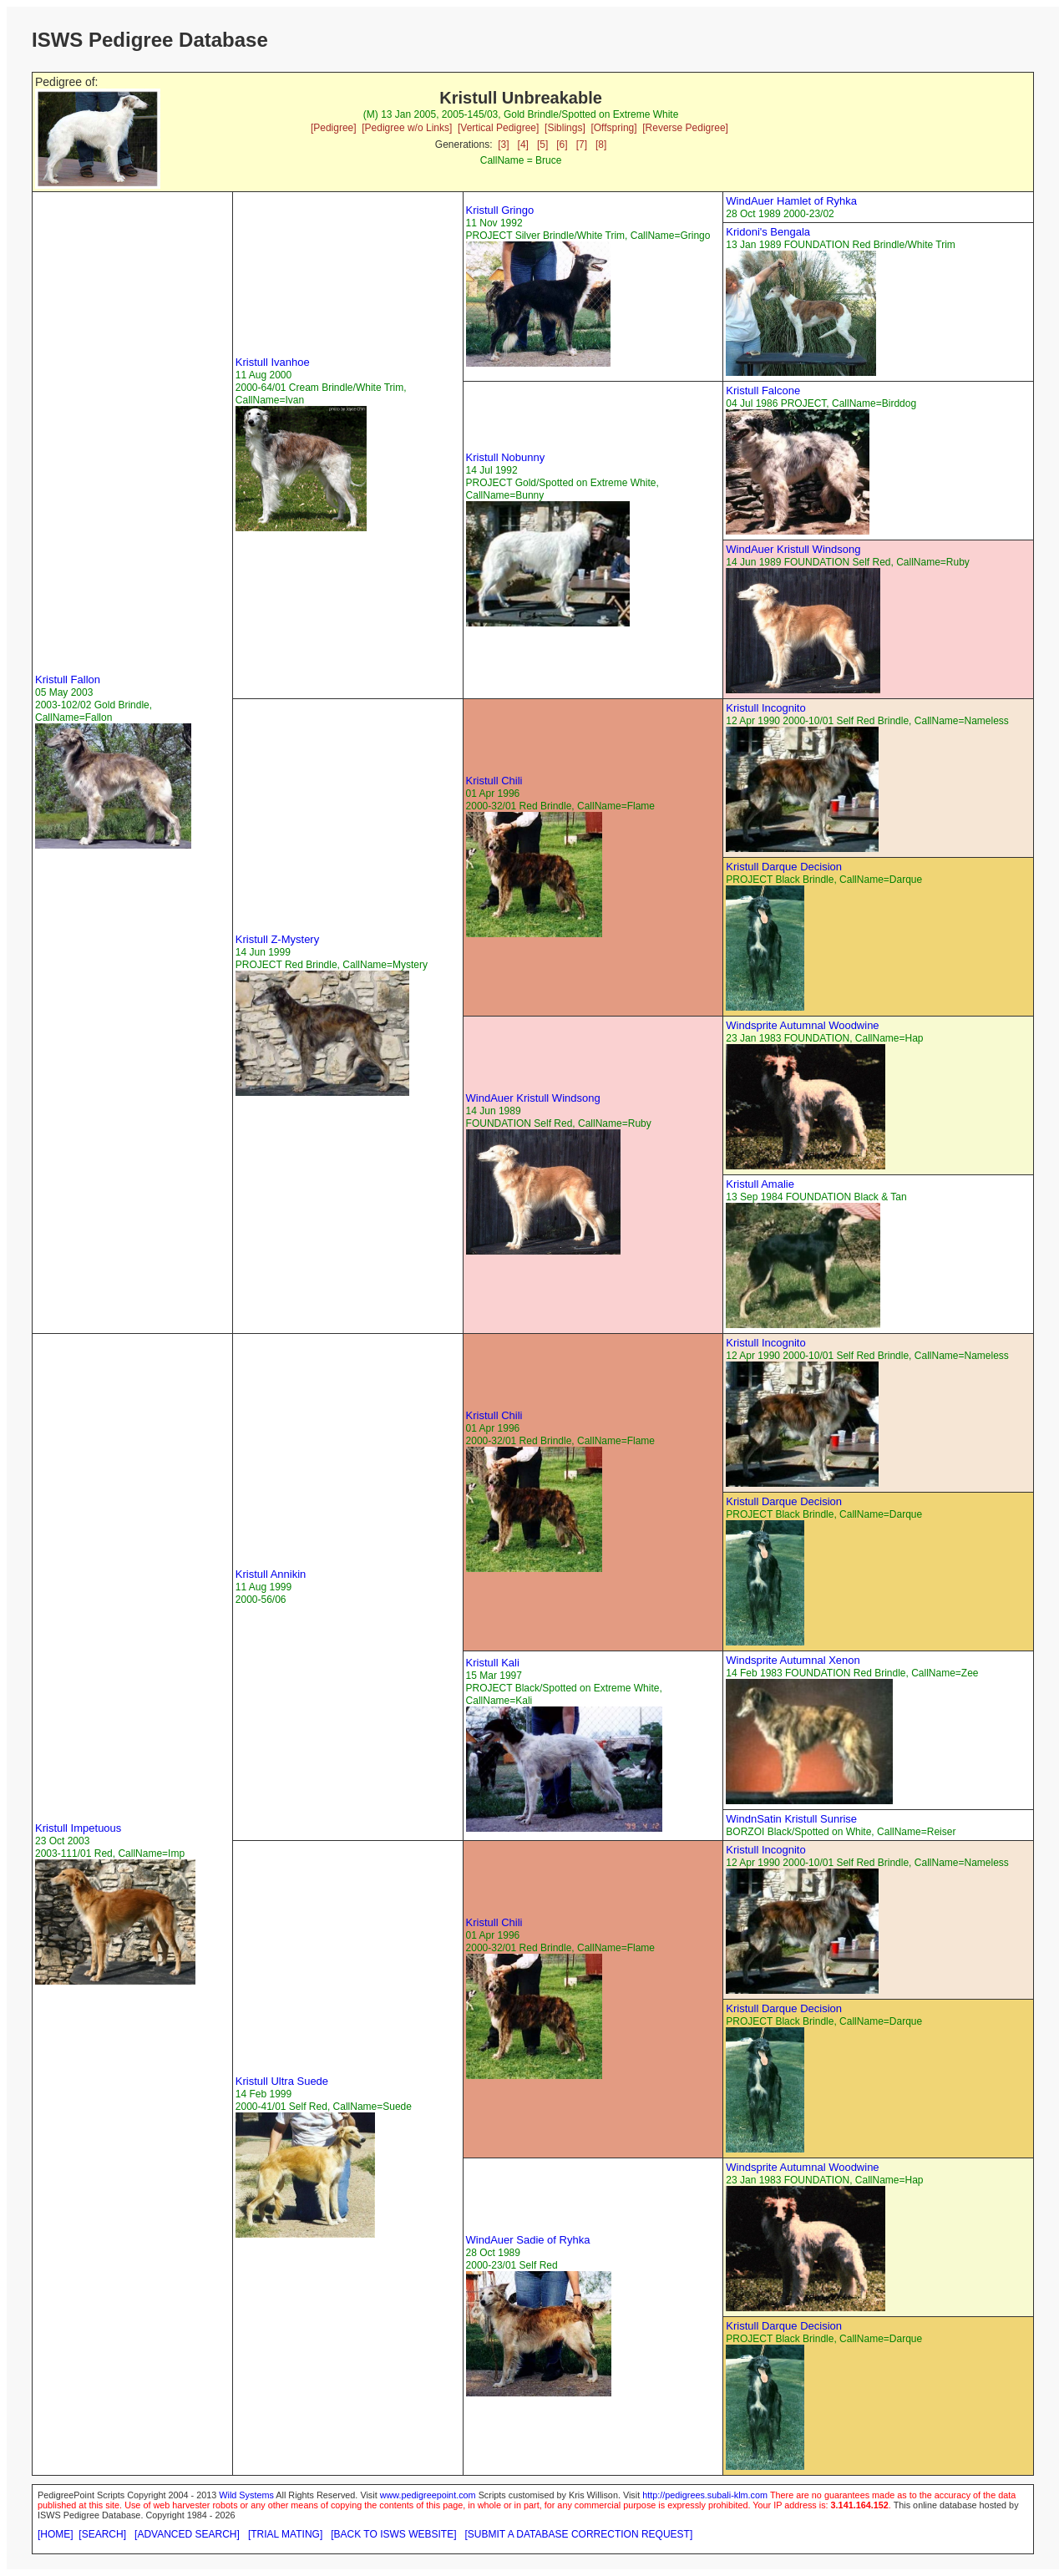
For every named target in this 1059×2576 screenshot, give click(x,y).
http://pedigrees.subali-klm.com (705, 2495)
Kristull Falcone (763, 390)
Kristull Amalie (760, 1184)
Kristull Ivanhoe (273, 362)
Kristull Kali (492, 1662)
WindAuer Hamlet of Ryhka (791, 201)
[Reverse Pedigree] (685, 128)
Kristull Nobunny (505, 457)
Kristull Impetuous (78, 1828)
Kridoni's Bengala (768, 232)
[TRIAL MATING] (285, 2534)
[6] (561, 144)
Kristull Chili (494, 780)
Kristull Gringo (500, 210)
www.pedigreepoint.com (428, 2495)
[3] (503, 144)
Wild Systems (246, 2495)
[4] (523, 144)
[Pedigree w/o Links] (407, 128)
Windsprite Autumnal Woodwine (802, 1025)
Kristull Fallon (67, 679)
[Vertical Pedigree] (498, 128)
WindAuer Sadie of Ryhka (528, 2240)
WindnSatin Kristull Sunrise (791, 1819)
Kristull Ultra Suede (282, 2081)
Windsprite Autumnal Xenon (792, 1660)
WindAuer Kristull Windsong (793, 549)
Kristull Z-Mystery (277, 939)
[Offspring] (613, 128)
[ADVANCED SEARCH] (187, 2534)
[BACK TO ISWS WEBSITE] (393, 2534)
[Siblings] (565, 128)
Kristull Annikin (271, 1574)
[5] (542, 144)
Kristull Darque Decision (784, 866)
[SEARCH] (102, 2534)
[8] (600, 144)
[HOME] (55, 2534)
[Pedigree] (334, 128)
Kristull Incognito (765, 708)
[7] (581, 144)
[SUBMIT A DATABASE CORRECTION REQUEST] (579, 2534)
